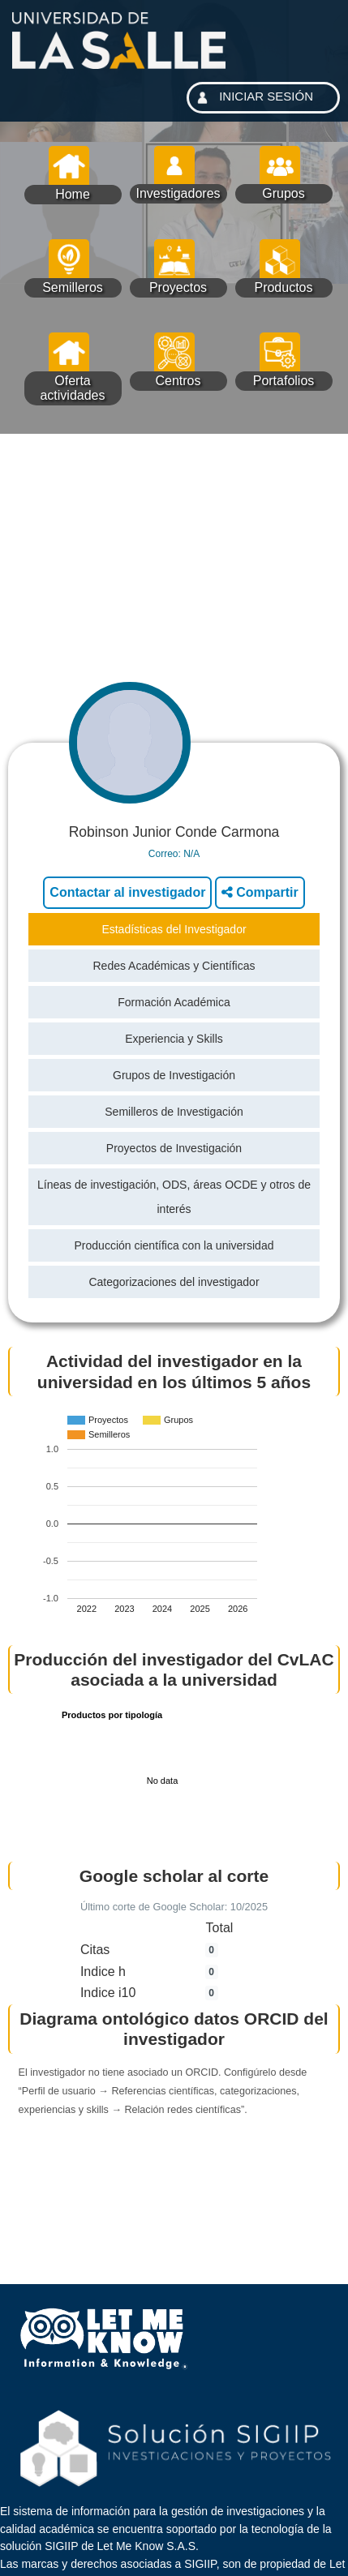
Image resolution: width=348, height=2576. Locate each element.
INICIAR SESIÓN (252, 98)
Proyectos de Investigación (174, 1148)
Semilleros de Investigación (174, 1111)
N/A (191, 853)
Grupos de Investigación (174, 1075)
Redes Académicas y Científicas (174, 965)
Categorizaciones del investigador (173, 1281)
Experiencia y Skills (174, 1038)
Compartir (260, 892)
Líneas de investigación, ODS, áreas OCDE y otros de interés (174, 1196)
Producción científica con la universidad (174, 1245)
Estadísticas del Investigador (173, 929)
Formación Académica (174, 1002)
